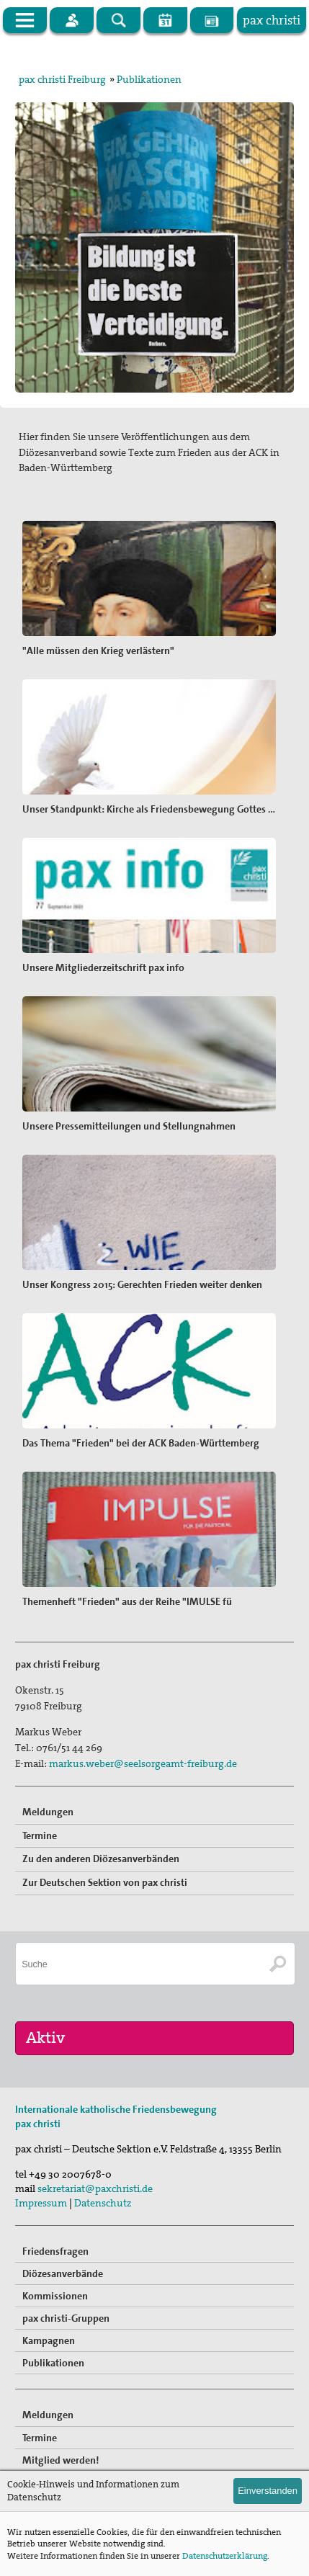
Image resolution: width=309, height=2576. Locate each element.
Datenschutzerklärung (224, 2556)
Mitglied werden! (60, 2460)
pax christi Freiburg (62, 79)
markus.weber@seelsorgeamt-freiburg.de (143, 1763)
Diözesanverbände (62, 2273)
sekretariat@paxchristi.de (95, 2188)
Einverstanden (267, 2490)
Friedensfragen (55, 2251)
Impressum (41, 2202)
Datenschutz (102, 2202)
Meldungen (47, 1811)
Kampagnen (48, 2340)
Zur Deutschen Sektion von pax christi (104, 1882)
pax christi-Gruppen (65, 2318)
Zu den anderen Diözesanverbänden (100, 1858)
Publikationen (149, 79)
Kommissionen (55, 2295)
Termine (39, 1835)
